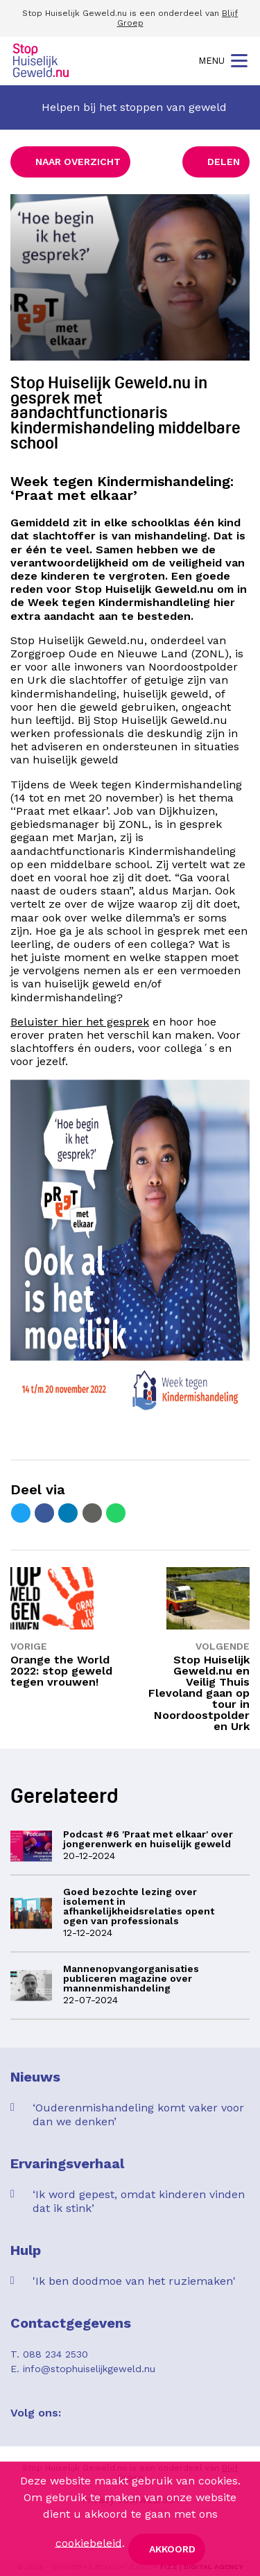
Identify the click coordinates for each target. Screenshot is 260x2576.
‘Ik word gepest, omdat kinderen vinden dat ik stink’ (139, 2201)
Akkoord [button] (172, 2549)
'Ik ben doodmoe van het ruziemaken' (134, 2281)
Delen (223, 161)
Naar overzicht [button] (78, 161)
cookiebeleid (88, 2542)
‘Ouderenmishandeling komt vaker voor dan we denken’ (138, 2114)
